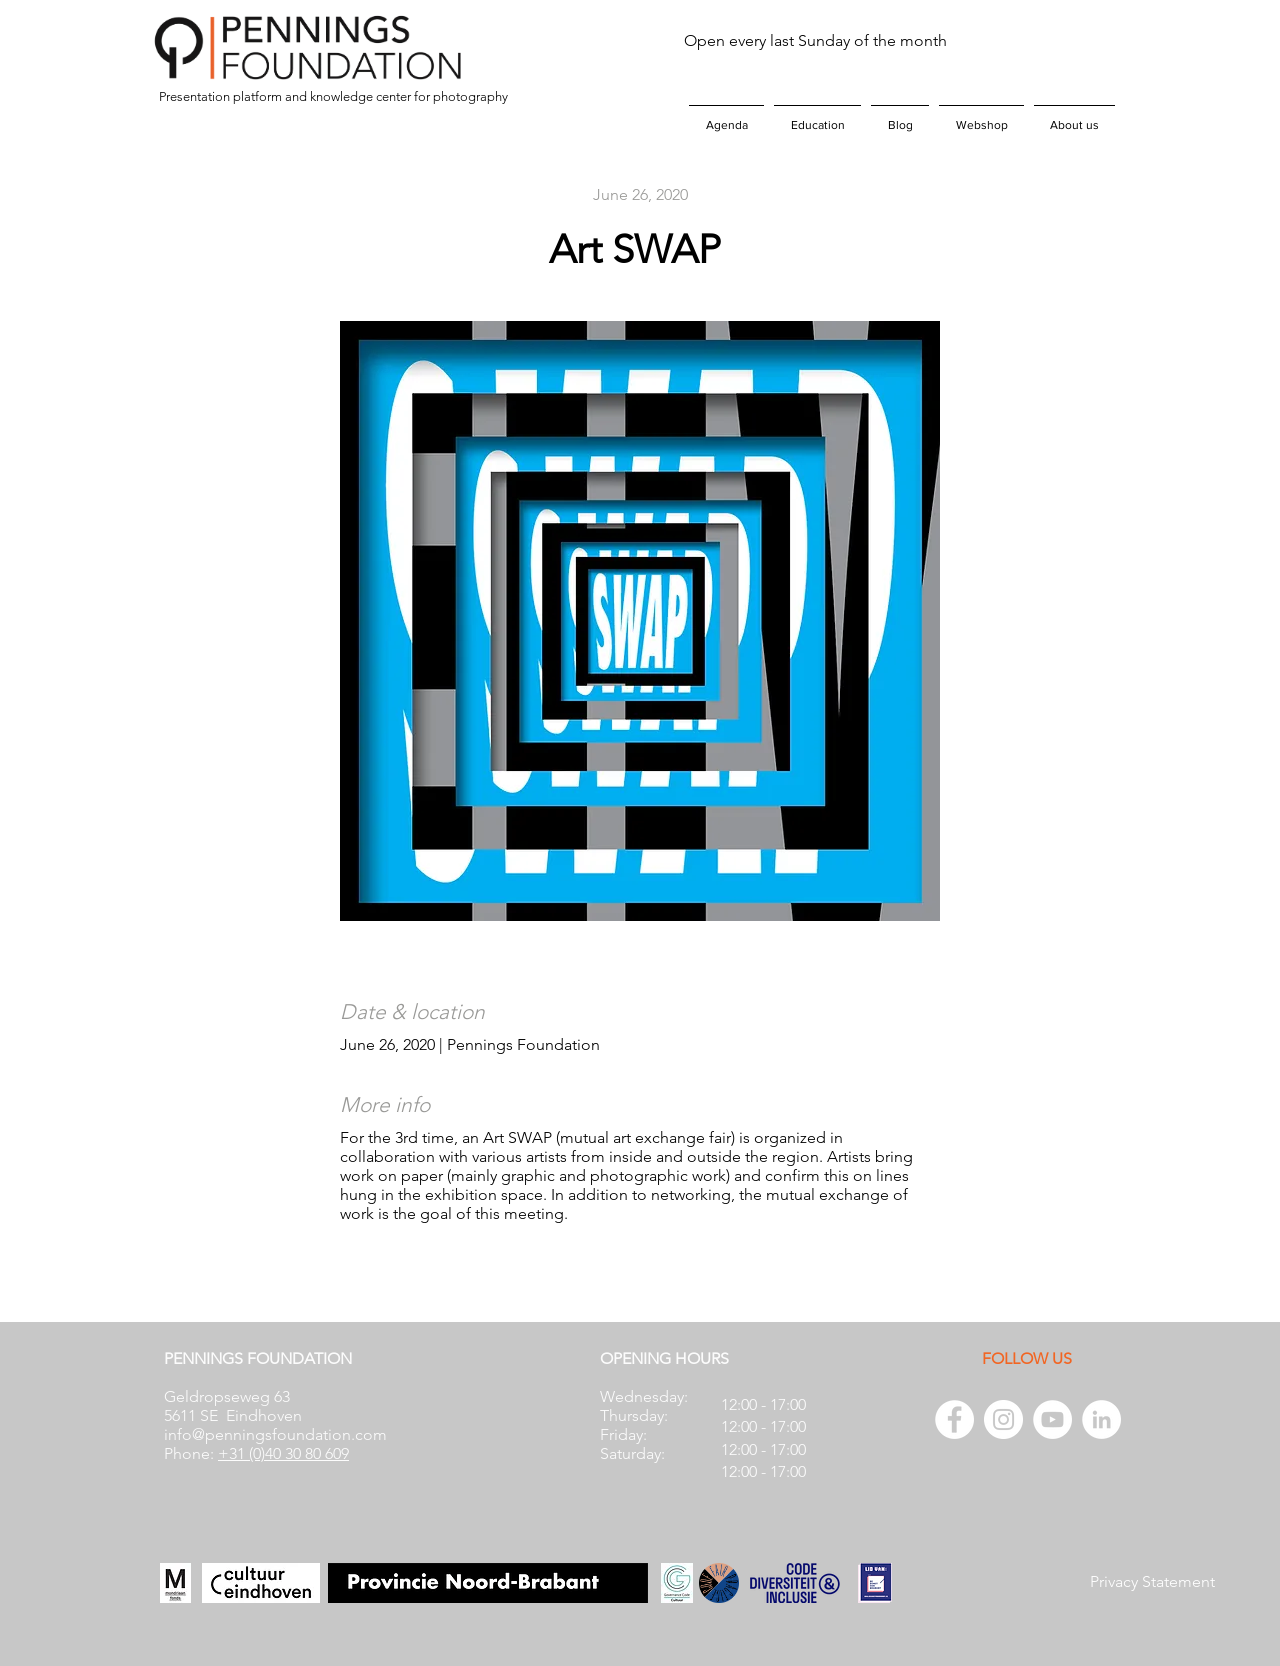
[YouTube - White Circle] (1052, 1419)
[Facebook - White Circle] (954, 1419)
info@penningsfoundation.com (275, 1434)
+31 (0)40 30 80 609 (283, 1453)
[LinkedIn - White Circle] (1101, 1419)
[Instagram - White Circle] (1003, 1419)
